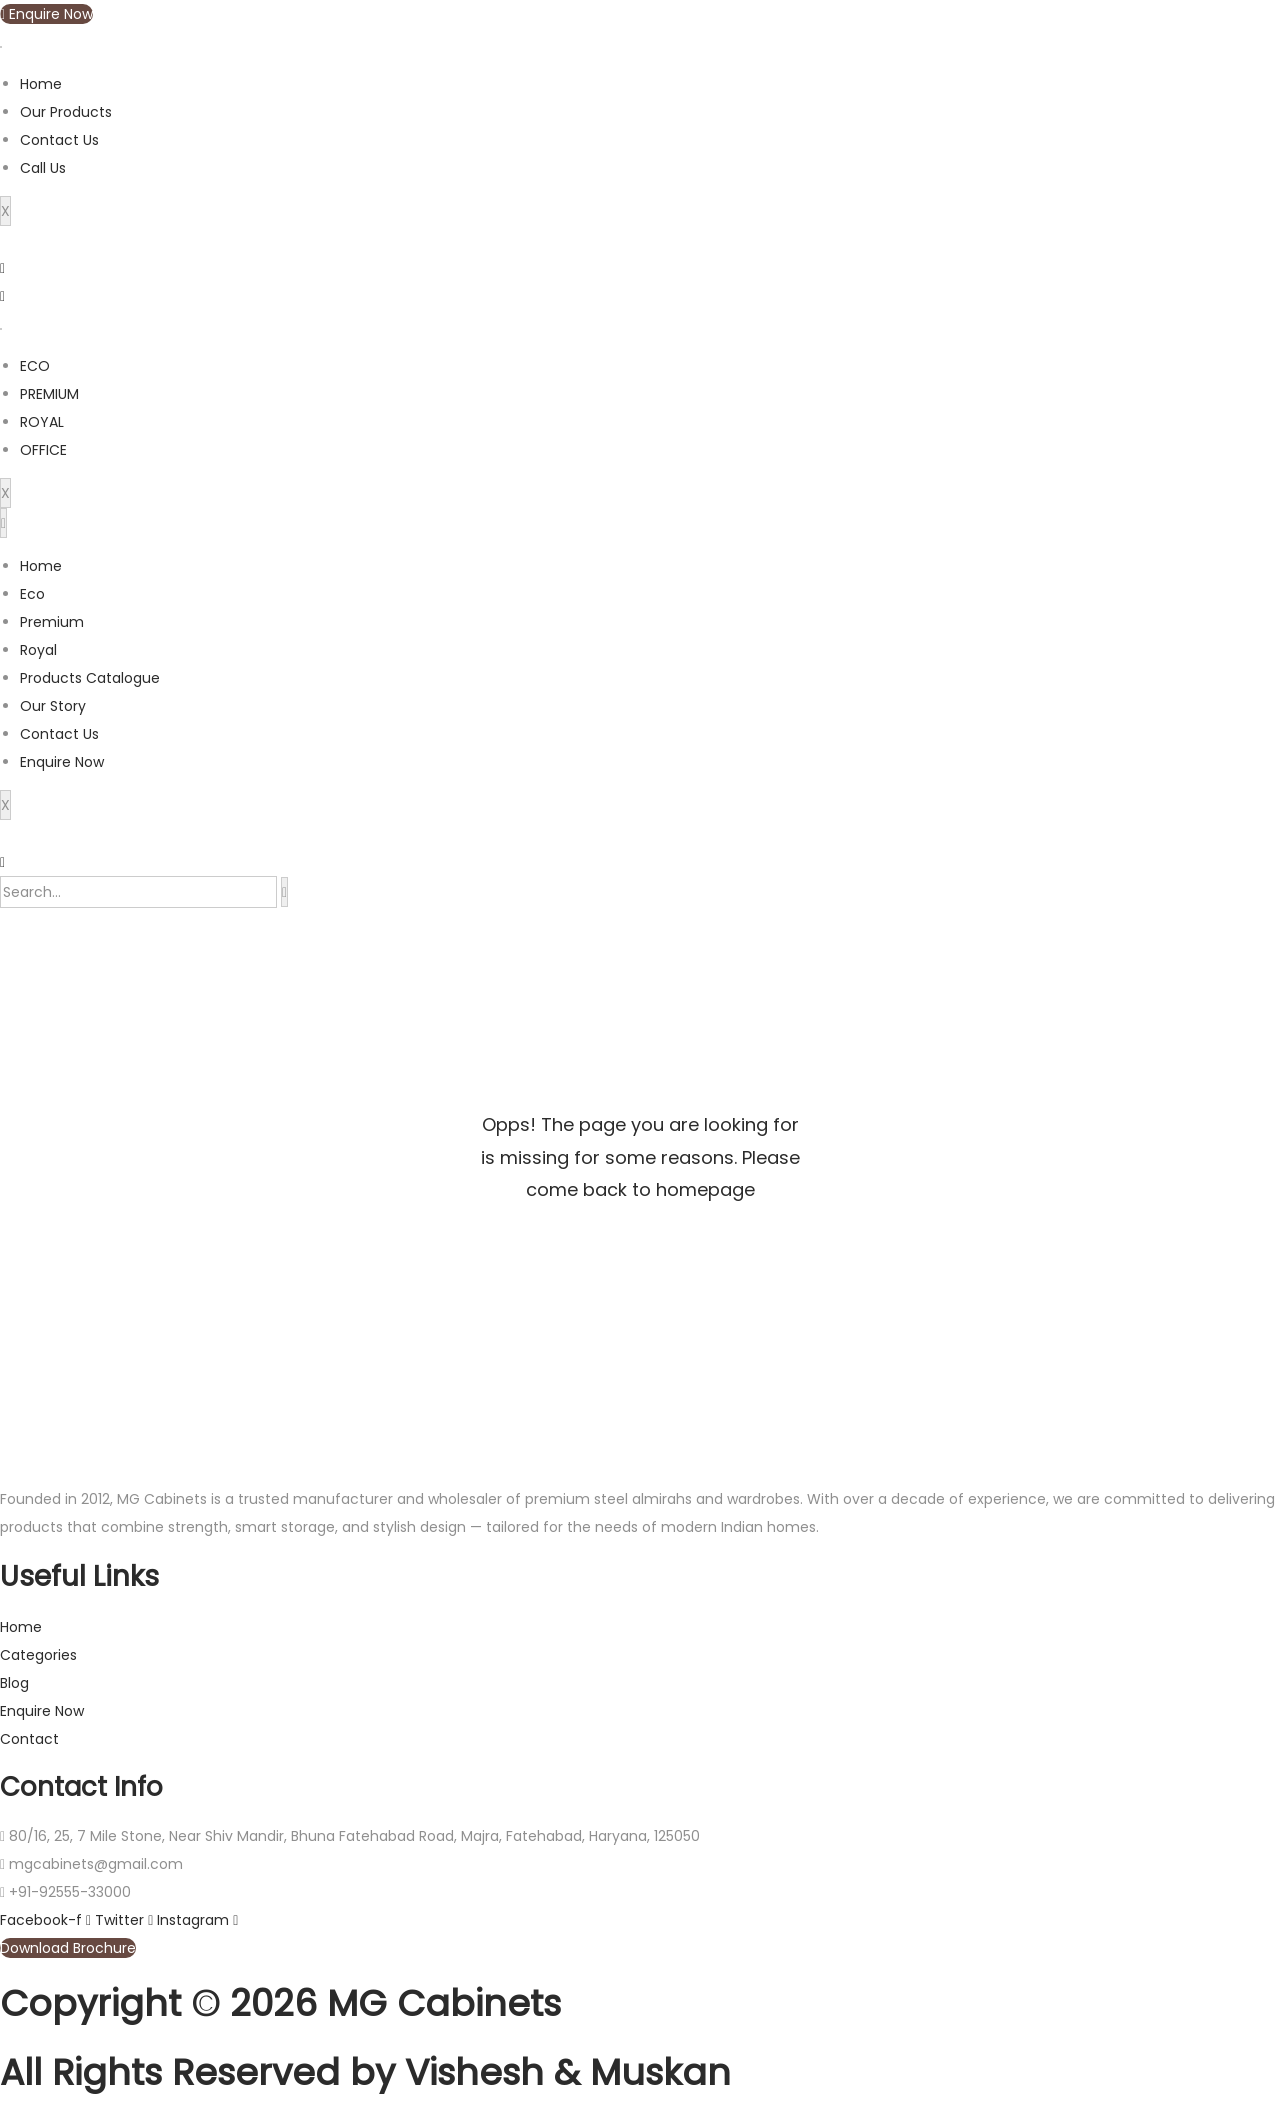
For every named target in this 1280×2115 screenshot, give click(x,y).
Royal (38, 650)
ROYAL (42, 422)
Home (41, 84)
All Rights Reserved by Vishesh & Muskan (365, 2072)
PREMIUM (49, 394)
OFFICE (43, 450)
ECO (35, 366)
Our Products (66, 112)
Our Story (53, 706)
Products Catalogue (90, 678)
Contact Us (59, 140)
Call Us (43, 168)
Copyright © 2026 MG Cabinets (280, 2003)
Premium (52, 622)
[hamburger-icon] (1, 47)
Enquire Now (62, 762)
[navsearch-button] (2, 862)
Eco (32, 594)
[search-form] (138, 892)
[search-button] (284, 892)
